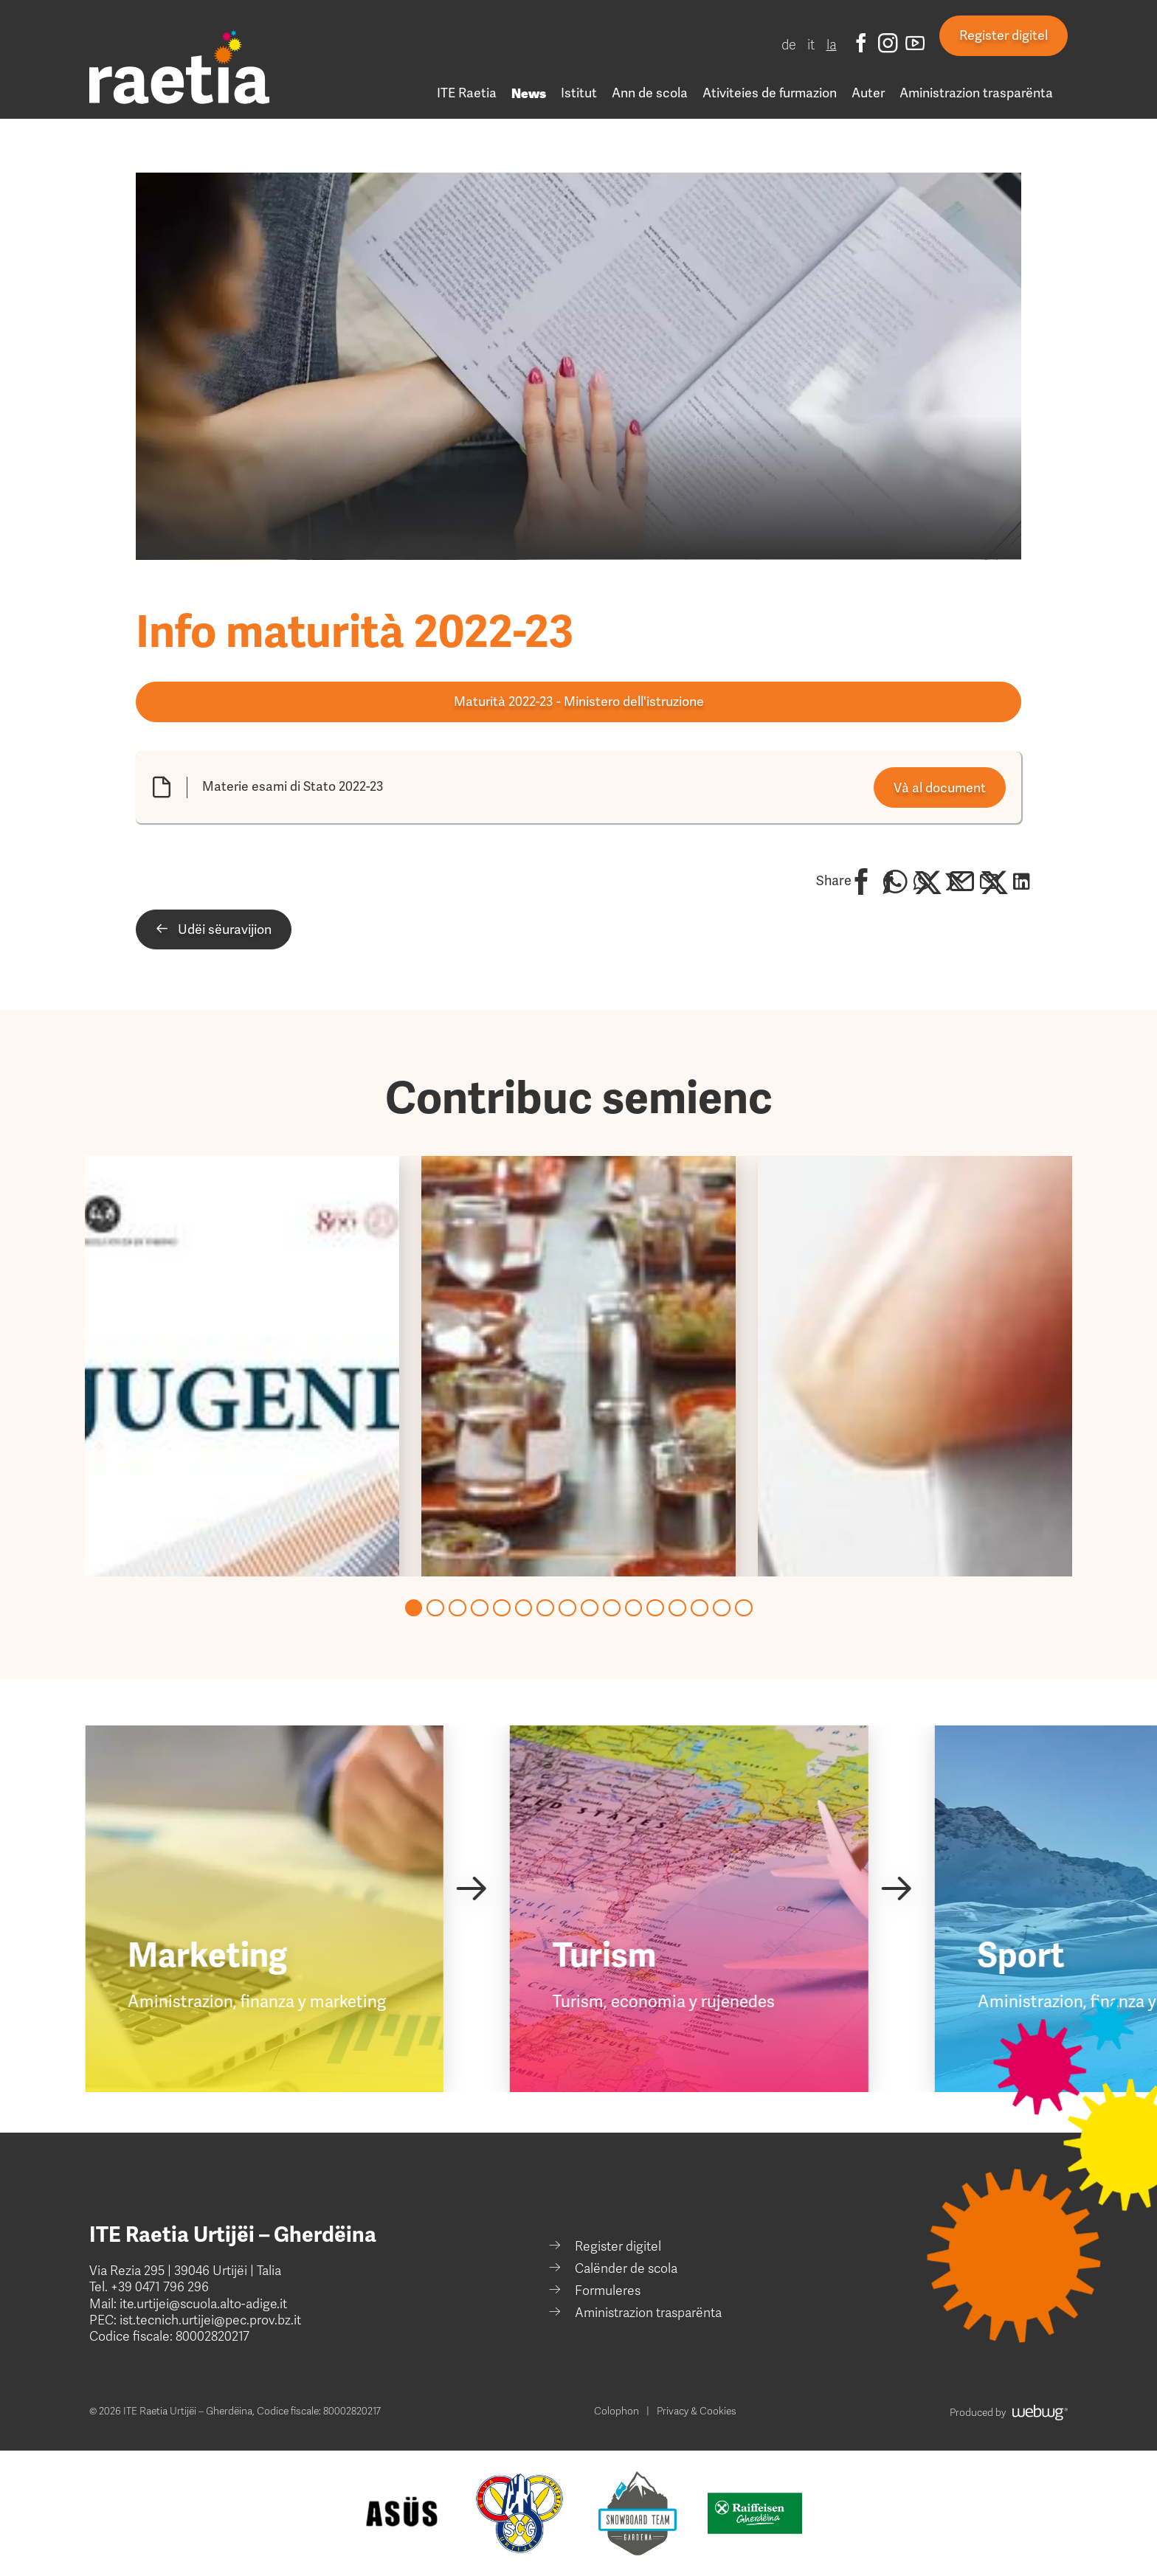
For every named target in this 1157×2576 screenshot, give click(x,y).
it (811, 45)
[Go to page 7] (545, 1608)
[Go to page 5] (502, 1608)
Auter (868, 93)
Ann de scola (650, 93)
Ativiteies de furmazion (769, 93)
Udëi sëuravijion (214, 929)
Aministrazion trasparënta (976, 93)
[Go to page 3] (457, 1608)
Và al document (940, 788)
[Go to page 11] (634, 1608)
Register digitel (1003, 35)
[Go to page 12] (655, 1608)
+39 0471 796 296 (160, 2287)
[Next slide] (471, 1887)
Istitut (579, 93)
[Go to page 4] (479, 1608)
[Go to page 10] (612, 1608)
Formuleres (607, 2291)
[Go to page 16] (744, 1608)
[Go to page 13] (677, 1608)
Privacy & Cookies (696, 2411)
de (788, 45)
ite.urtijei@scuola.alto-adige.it (202, 2304)
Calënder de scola (626, 2268)
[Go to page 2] (435, 1608)
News (528, 93)
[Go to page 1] (414, 1608)
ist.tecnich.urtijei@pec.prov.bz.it (210, 2320)
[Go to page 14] (699, 1608)
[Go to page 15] (722, 1608)
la (831, 45)
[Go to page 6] (524, 1608)
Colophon (616, 2411)
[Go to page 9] (589, 1608)
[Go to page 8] (567, 1608)
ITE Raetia (467, 93)
